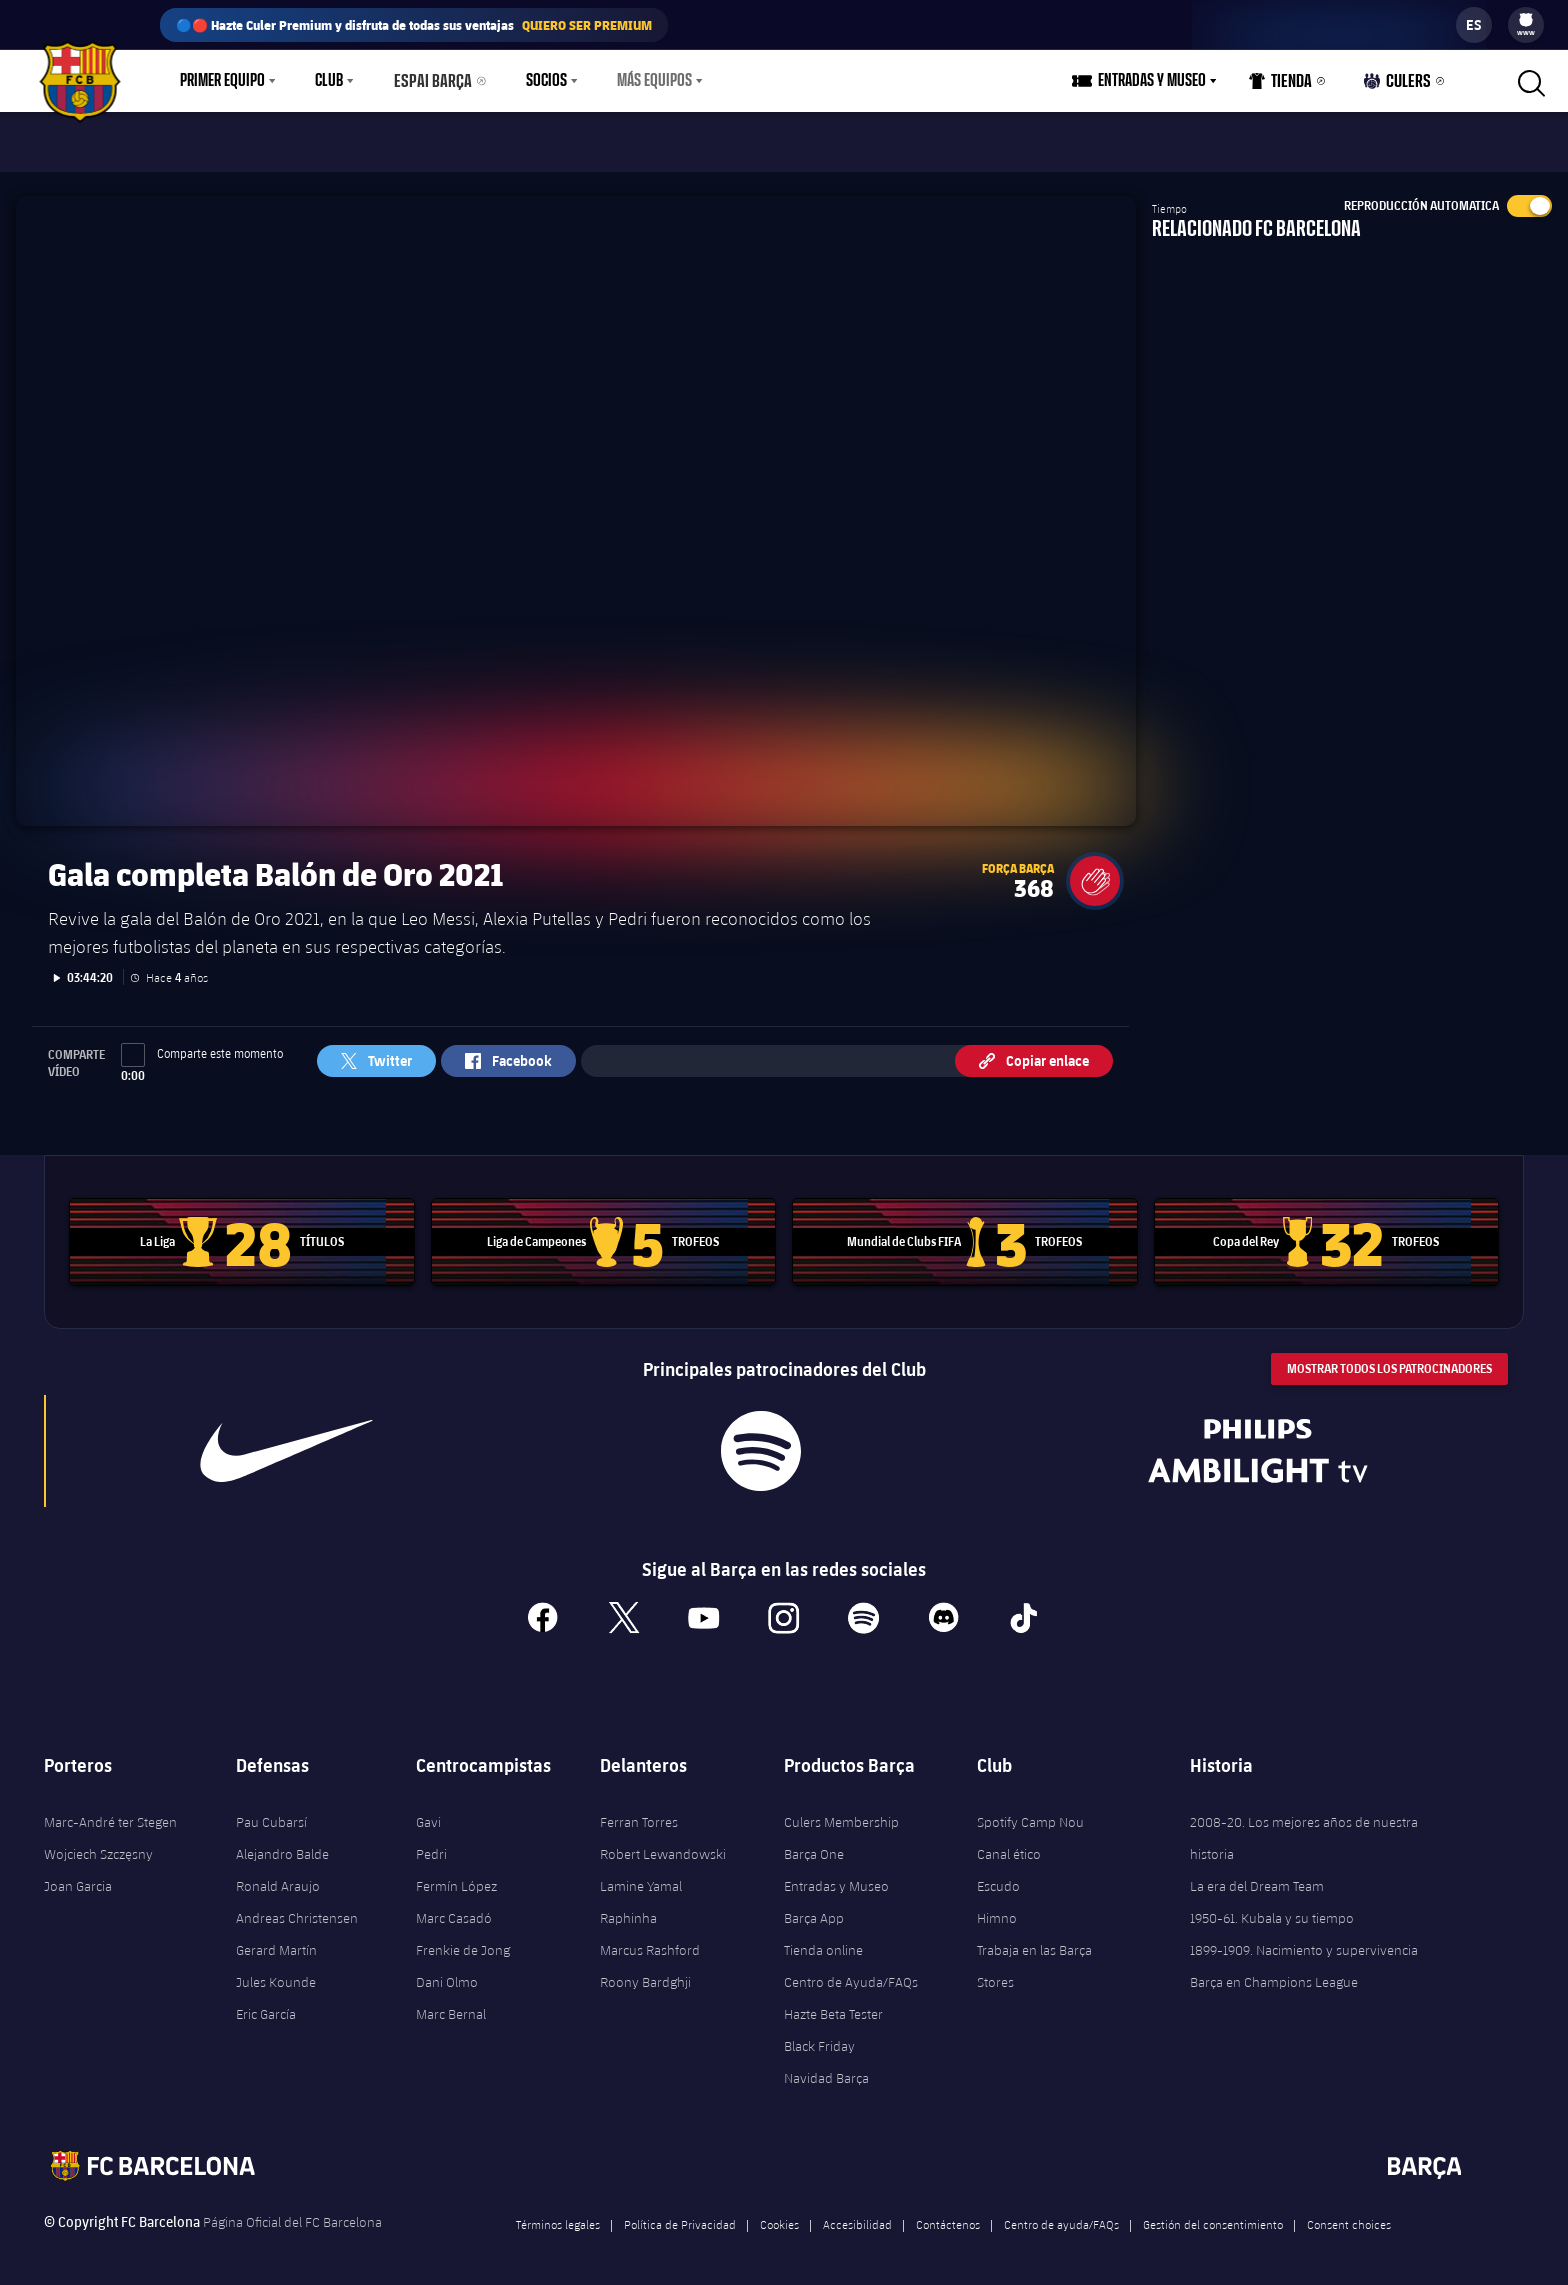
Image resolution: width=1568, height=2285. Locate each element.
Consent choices (1349, 2213)
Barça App (814, 1907)
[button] (1095, 869)
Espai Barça (429, 81)
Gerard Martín (276, 1939)
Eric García (266, 2003)
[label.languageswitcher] (1474, 25)
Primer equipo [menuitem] (222, 81)
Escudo (998, 1875)
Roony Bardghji (645, 1971)
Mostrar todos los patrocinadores (1389, 1356)
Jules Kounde (276, 1971)
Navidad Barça (826, 2067)
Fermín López (456, 1875)
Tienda (1286, 85)
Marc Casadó (454, 1907)
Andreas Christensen (297, 1907)
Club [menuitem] (329, 81)
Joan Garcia (78, 1875)
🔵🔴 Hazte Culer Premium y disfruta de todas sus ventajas (414, 25)
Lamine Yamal (641, 1875)
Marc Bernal (451, 2003)
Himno (997, 1907)
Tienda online (823, 1939)
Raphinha (628, 1907)
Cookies (779, 2213)
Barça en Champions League (1274, 1971)
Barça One (814, 1843)
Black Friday (819, 2035)
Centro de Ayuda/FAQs (851, 1971)
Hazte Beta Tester (833, 2003)
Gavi (428, 1811)
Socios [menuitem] (537, 81)
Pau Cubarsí (271, 1811)
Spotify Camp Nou (1030, 1811)
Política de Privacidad (680, 2213)
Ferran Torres (639, 1811)
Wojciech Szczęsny (98, 1843)
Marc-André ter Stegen (110, 1811)
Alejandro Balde (282, 1843)
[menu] (1526, 25)
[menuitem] (1526, 20)
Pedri (431, 1843)
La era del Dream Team (1257, 1875)
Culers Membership (841, 1811)
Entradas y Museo (836, 1875)
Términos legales (558, 2213)
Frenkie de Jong (463, 1939)
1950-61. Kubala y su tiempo (1272, 1907)
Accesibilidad (857, 2213)
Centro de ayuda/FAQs (1061, 2213)
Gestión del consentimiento (1213, 2213)
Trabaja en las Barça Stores (1034, 1955)
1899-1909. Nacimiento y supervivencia (1304, 1939)
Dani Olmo (447, 1971)
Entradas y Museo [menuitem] (1158, 81)
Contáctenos (948, 2213)
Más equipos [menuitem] (645, 81)
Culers (1400, 85)
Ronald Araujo (278, 1875)
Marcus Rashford (650, 1939)
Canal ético (1009, 1843)
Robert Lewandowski (663, 1843)
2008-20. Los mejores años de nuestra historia (1304, 1827)
